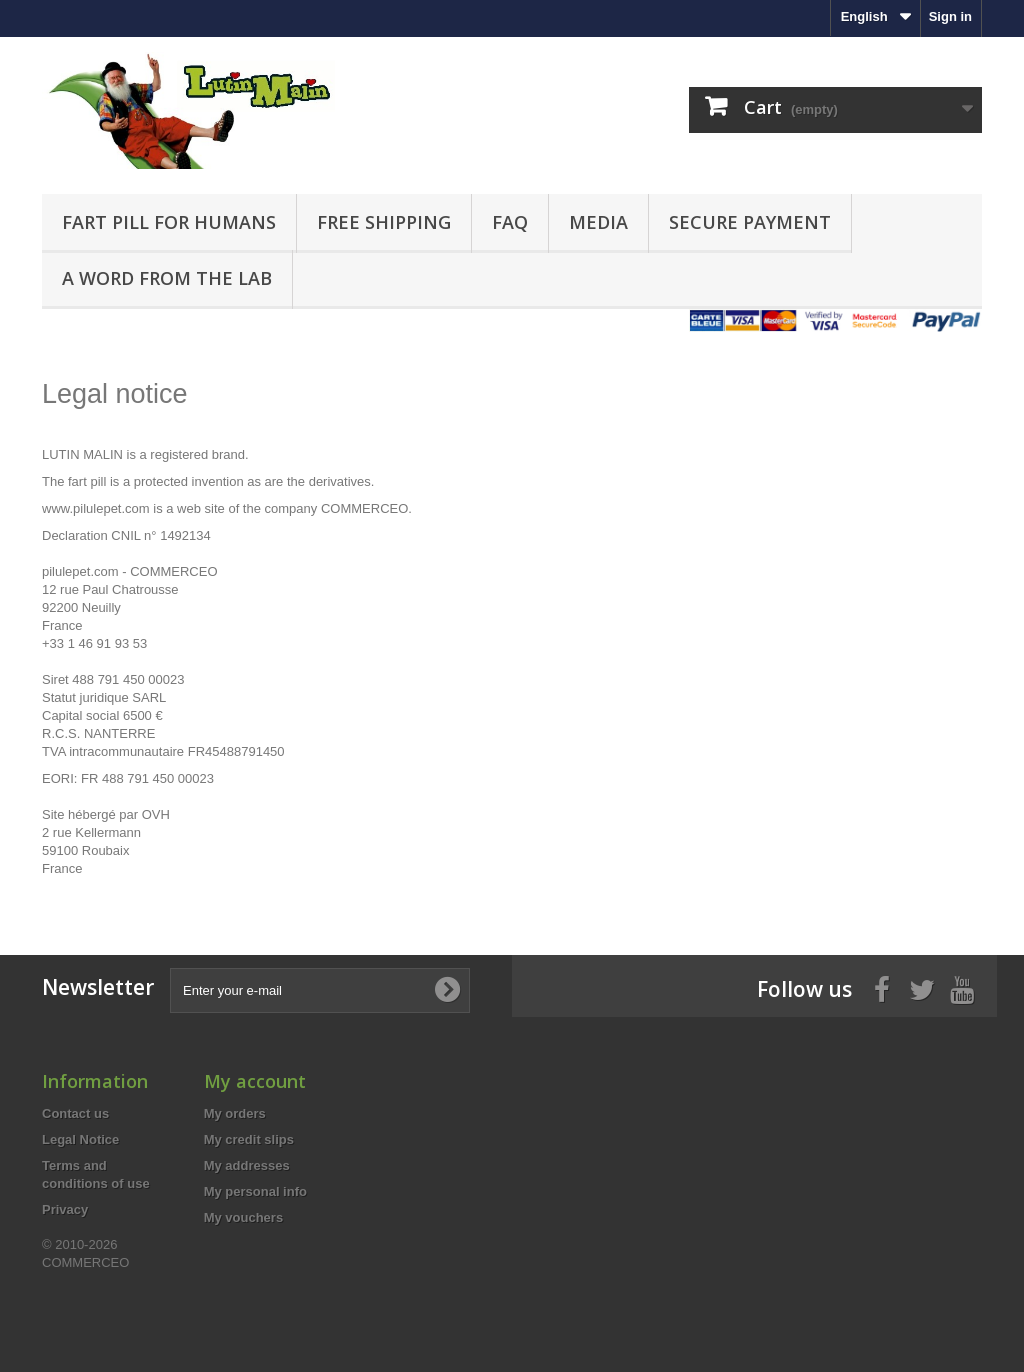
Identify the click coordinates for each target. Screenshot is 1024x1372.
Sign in (950, 16)
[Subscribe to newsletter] (447, 990)
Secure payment (750, 222)
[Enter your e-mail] (320, 990)
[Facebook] (882, 988)
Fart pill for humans (169, 222)
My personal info (255, 1191)
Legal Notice (80, 1139)
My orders (235, 1113)
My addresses (247, 1165)
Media (598, 222)
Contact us (75, 1113)
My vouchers (243, 1217)
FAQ (510, 222)
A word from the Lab (167, 278)
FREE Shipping (384, 222)
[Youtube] (962, 988)
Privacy (65, 1209)
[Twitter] (922, 988)
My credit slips (249, 1139)
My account (255, 1081)
